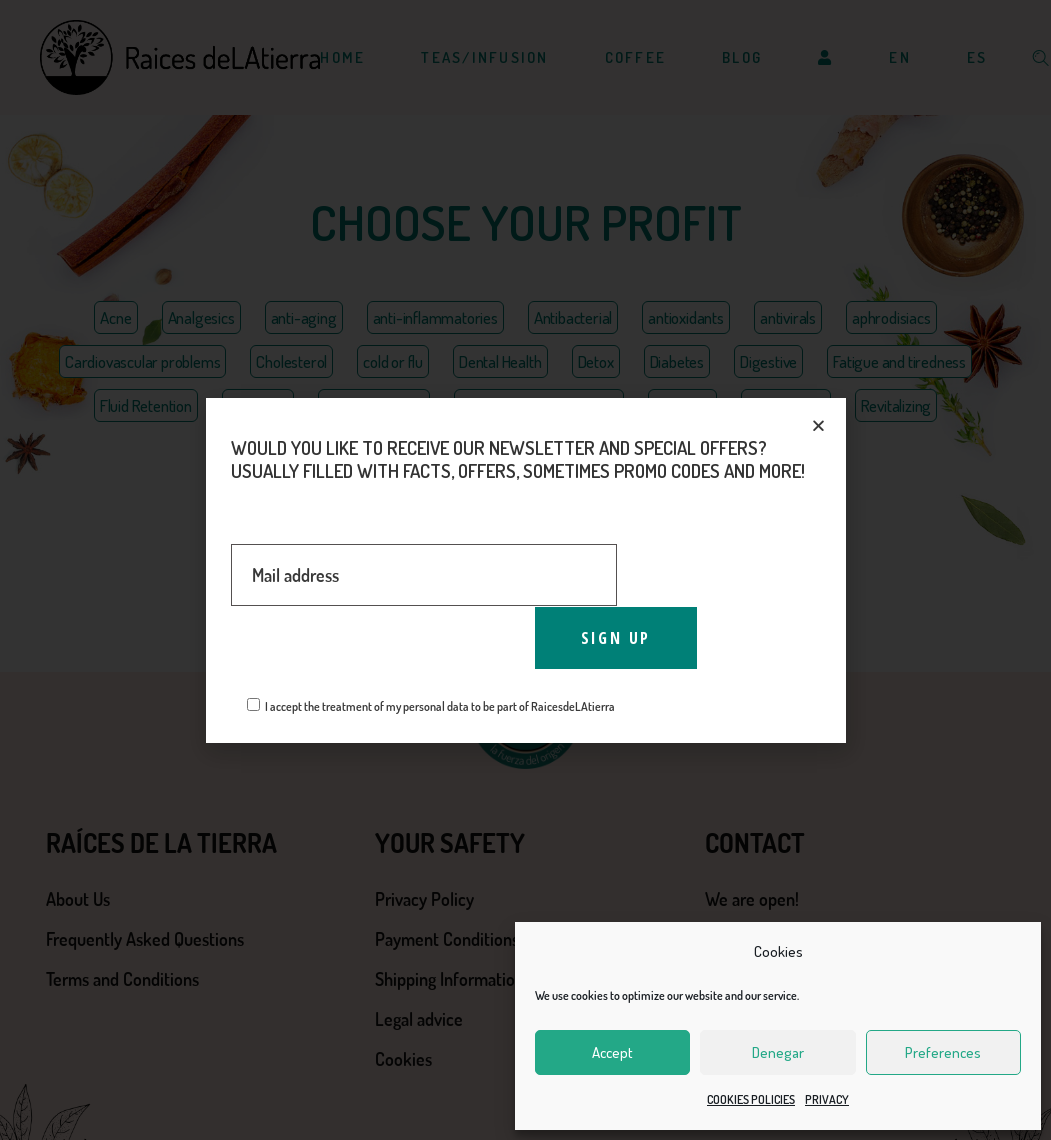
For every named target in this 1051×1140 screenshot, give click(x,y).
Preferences (943, 1052)
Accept (612, 1052)
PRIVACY (827, 1099)
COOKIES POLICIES (751, 1099)
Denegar (778, 1052)
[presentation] (383, 646)
